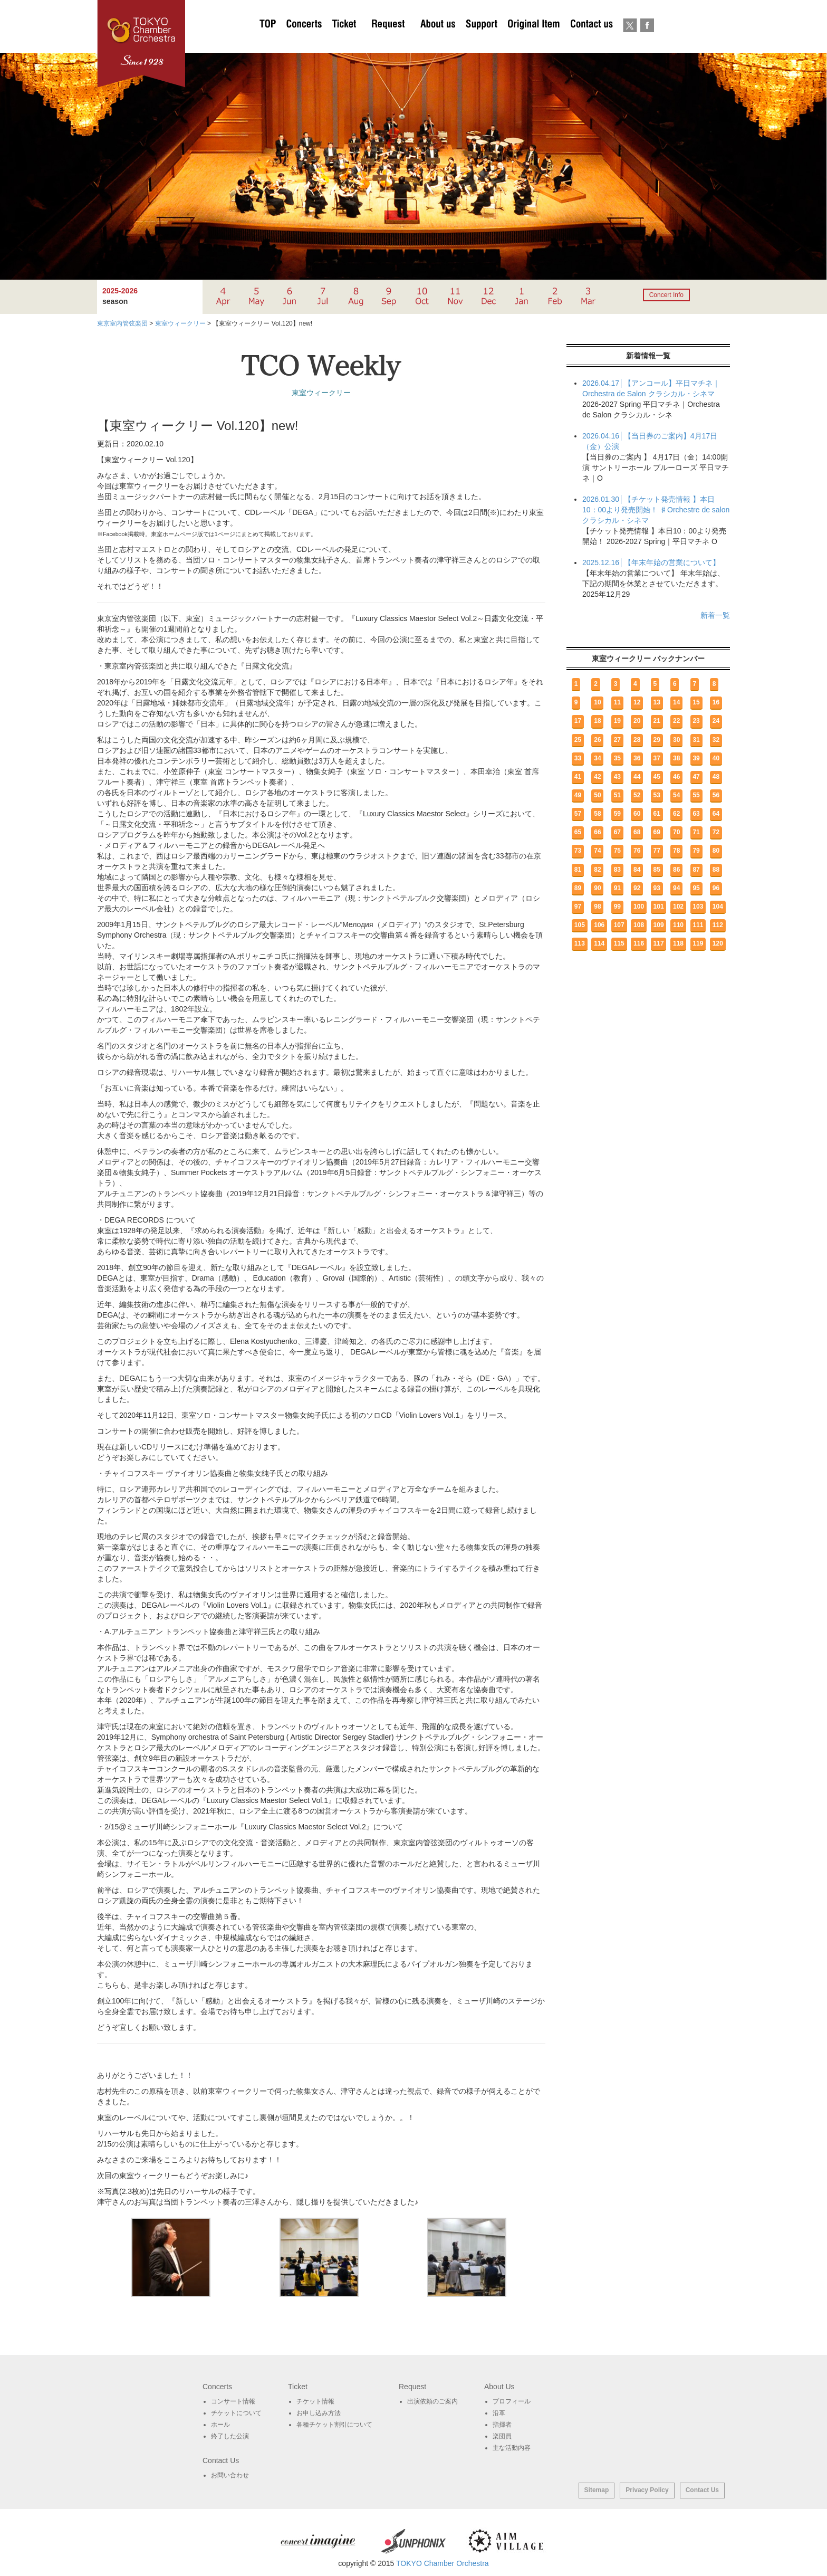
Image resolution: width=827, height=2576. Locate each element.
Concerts (304, 42)
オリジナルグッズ (533, 42)
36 (636, 758)
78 (676, 850)
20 (636, 720)
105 (579, 925)
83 (617, 869)
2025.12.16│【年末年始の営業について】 (651, 562)
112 (718, 925)
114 (599, 943)
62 (676, 813)
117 (658, 943)
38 (676, 758)
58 (597, 813)
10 (597, 702)
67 (617, 832)
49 (577, 795)
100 (638, 906)
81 (577, 869)
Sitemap (596, 2490)
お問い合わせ (591, 42)
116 (638, 943)
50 (597, 795)
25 (577, 739)
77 (656, 850)
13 (656, 702)
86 (676, 869)
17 (577, 720)
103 (698, 906)
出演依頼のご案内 (388, 42)
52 (636, 795)
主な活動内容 (512, 2447)
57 (577, 813)
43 (617, 776)
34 (597, 758)
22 (676, 720)
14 (676, 702)
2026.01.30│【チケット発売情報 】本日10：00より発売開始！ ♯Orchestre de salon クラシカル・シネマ (655, 509)
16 (716, 702)
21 (656, 720)
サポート (481, 42)
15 (696, 702)
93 (656, 888)
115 (619, 943)
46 (676, 776)
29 (656, 739)
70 (676, 832)
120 (718, 943)
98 (597, 906)
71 (696, 832)
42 (597, 776)
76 (636, 850)
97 (577, 906)
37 (656, 758)
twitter (630, 42)
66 (597, 832)
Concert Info (666, 295)
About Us (438, 42)
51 (617, 795)
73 (577, 850)
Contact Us (702, 2490)
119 (698, 943)
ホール (220, 2424)
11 (617, 702)
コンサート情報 (233, 2401)
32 (716, 739)
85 (656, 869)
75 (617, 850)
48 (716, 776)
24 (716, 720)
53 (656, 795)
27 (617, 739)
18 (597, 720)
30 (676, 739)
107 (619, 925)
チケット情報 (315, 2401)
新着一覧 (715, 615)
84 (636, 869)
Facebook (647, 42)
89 (577, 888)
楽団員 (502, 2436)
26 (597, 739)
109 (658, 925)
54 (676, 795)
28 (636, 739)
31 (696, 739)
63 (696, 813)
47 (696, 776)
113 (579, 943)
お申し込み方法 (318, 2413)
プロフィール (512, 2401)
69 (656, 832)
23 (696, 720)
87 (696, 869)
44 (636, 776)
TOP (267, 42)
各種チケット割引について (334, 2424)
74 (597, 850)
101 (658, 906)
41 (577, 776)
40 (716, 758)
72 (716, 832)
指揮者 (502, 2424)
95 (696, 888)
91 (617, 888)
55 (696, 795)
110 (678, 925)
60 (636, 813)
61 (656, 813)
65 (577, 832)
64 (716, 813)
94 (676, 888)
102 (678, 906)
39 (696, 758)
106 (599, 925)
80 (716, 850)
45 (656, 776)
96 (716, 888)
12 (636, 702)
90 (597, 888)
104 (718, 906)
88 (716, 869)
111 (698, 925)
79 (696, 850)
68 (636, 832)
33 (577, 758)
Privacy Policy (647, 2490)
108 (638, 925)
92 (636, 888)
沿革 (499, 2413)
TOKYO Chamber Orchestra (442, 2563)
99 (617, 906)
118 (678, 943)
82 (597, 869)
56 (716, 795)
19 (617, 720)
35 (617, 758)
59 (617, 813)
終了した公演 (230, 2436)
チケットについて (344, 42)
